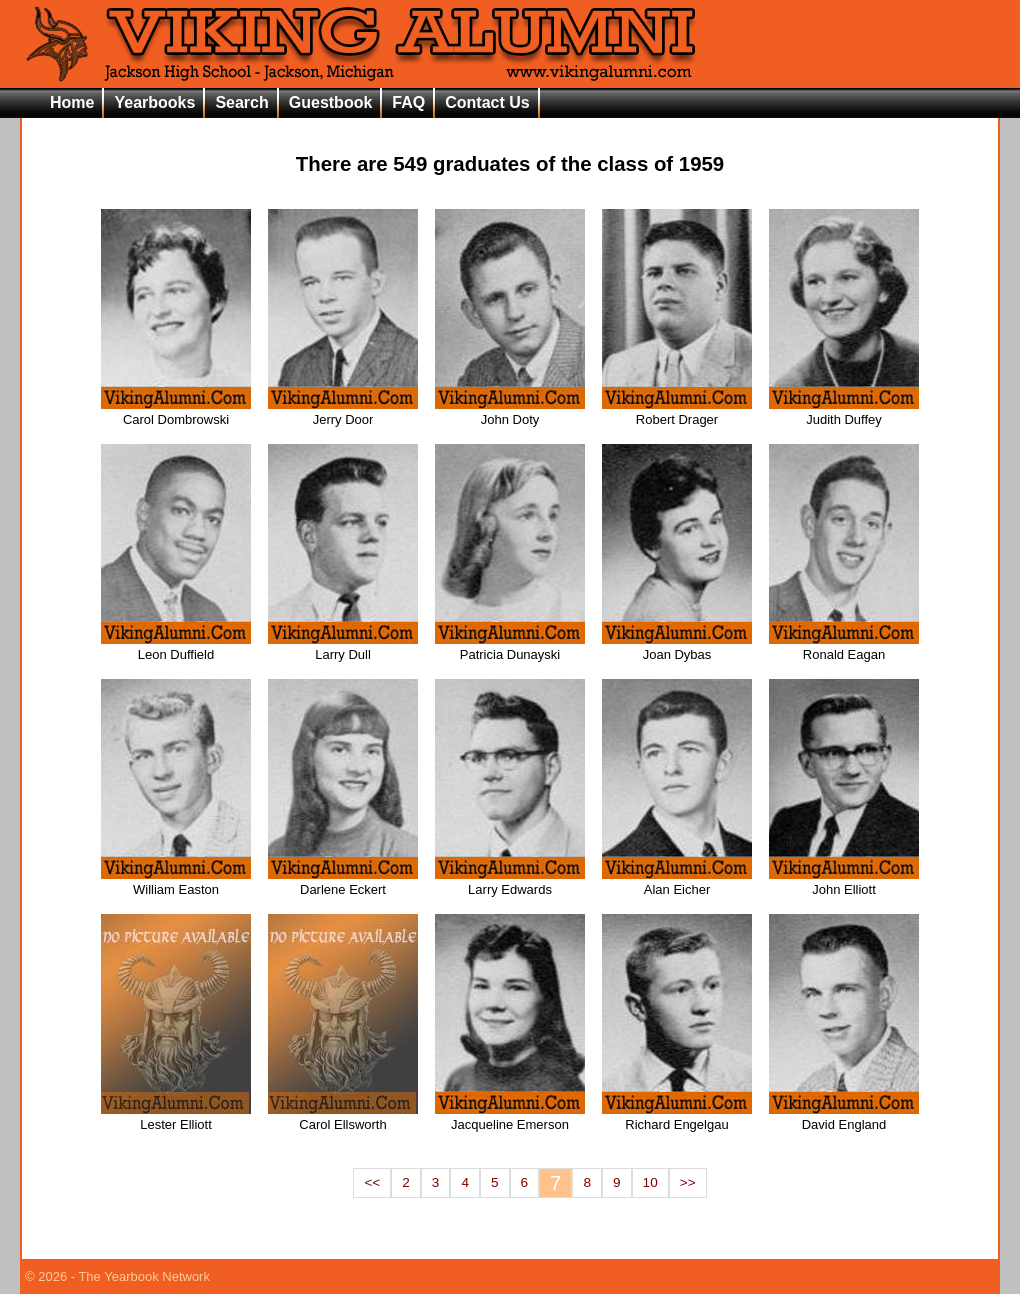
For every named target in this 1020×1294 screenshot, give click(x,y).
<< (372, 1182)
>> (688, 1182)
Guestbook (331, 102)
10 (650, 1182)
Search (241, 102)
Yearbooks (154, 102)
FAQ (408, 102)
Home (72, 102)
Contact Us (487, 102)
